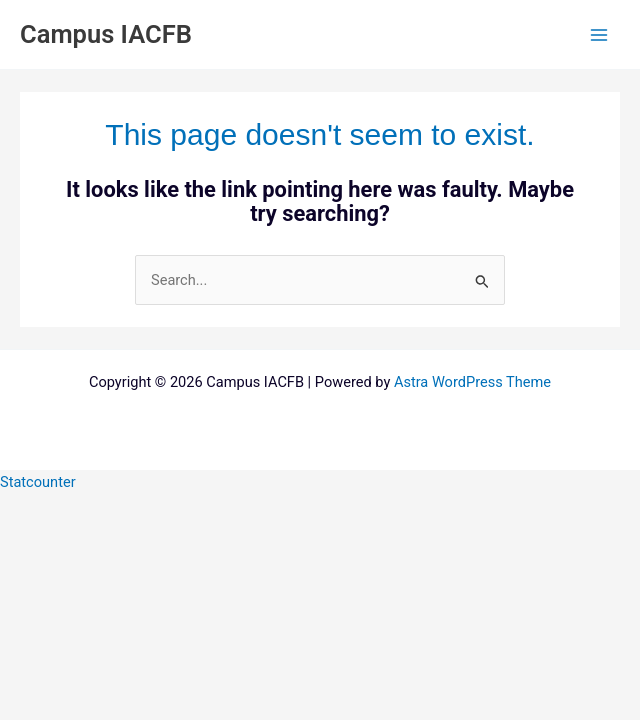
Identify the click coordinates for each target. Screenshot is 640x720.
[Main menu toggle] (599, 35)
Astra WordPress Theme (472, 382)
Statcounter (38, 482)
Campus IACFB (106, 34)
